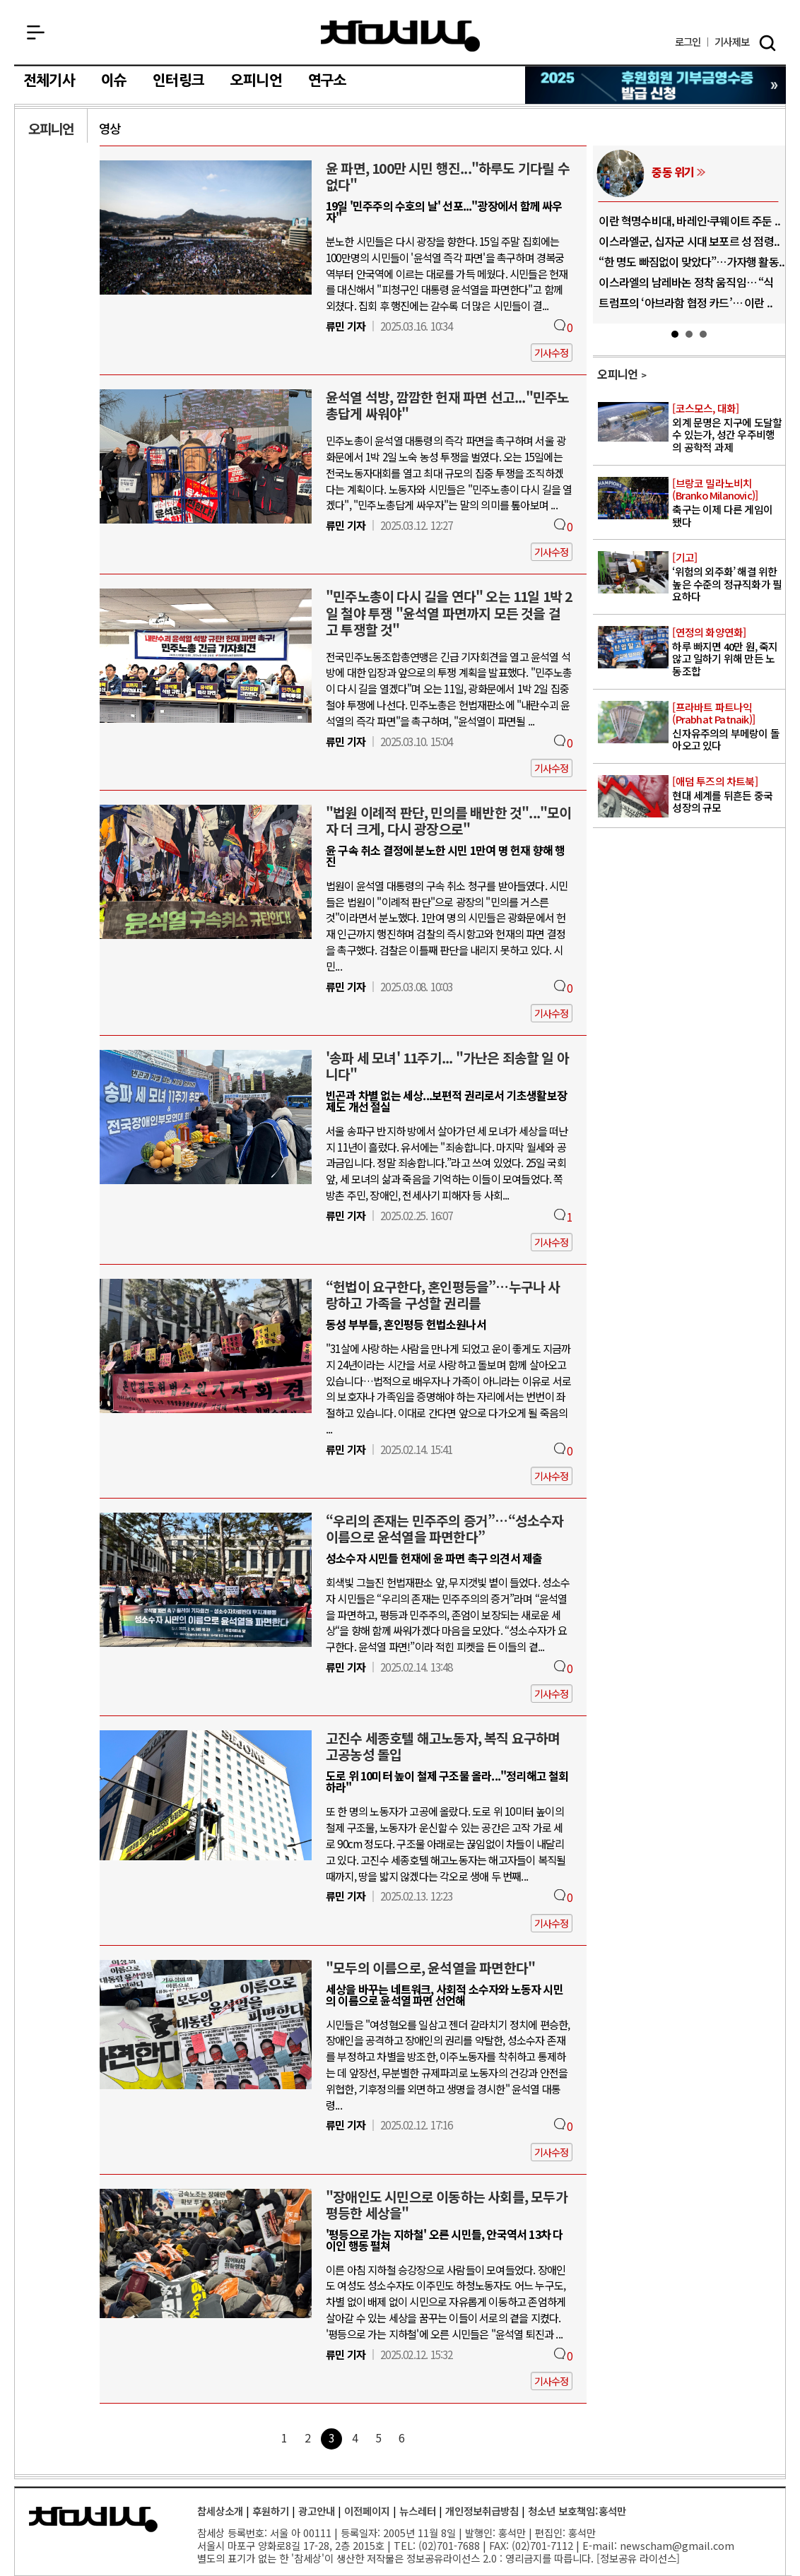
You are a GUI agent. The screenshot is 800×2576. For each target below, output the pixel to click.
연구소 (327, 80)
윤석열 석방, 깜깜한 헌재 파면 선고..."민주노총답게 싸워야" (447, 405)
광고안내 (316, 2510)
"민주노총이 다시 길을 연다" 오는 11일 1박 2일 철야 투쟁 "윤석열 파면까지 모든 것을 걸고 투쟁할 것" (449, 612)
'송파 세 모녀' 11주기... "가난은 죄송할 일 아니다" (447, 1066)
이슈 (114, 80)
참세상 (400, 36)
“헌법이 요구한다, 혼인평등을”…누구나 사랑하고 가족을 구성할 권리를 (443, 1295)
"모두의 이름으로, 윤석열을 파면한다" (430, 1968)
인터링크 (178, 80)
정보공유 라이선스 (638, 2558)
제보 (731, 42)
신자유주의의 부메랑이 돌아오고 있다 (727, 727)
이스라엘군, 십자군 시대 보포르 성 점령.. (689, 240)
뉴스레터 (417, 2510)
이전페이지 (367, 2510)
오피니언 (256, 80)
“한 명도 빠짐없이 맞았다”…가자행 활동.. (691, 261)
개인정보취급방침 (482, 2510)
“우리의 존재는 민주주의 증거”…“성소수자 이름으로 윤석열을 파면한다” (445, 1529)
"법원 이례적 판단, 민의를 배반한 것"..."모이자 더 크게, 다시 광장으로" (449, 821)
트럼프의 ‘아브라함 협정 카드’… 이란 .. (685, 302)
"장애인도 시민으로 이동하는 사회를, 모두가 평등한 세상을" (446, 2205)
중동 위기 (673, 171)
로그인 (688, 42)
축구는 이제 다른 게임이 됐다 (727, 503)
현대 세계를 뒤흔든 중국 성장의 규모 (727, 795)
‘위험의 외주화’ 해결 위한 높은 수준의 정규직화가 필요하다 (727, 577)
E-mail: (599, 2545)
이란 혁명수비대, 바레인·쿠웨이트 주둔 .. (689, 220)
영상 (109, 128)
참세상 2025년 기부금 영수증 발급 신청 (656, 85)
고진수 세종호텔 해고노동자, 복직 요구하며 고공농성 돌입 (443, 1746)
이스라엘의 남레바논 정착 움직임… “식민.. (686, 287)
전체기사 (49, 80)
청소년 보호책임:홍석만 (577, 2510)
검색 (767, 43)
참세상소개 (220, 2510)
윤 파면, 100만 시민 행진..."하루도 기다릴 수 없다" (448, 176)
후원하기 (270, 2510)
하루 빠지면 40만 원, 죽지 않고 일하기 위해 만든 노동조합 (727, 652)
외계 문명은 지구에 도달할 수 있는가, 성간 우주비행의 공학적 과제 (727, 428)
